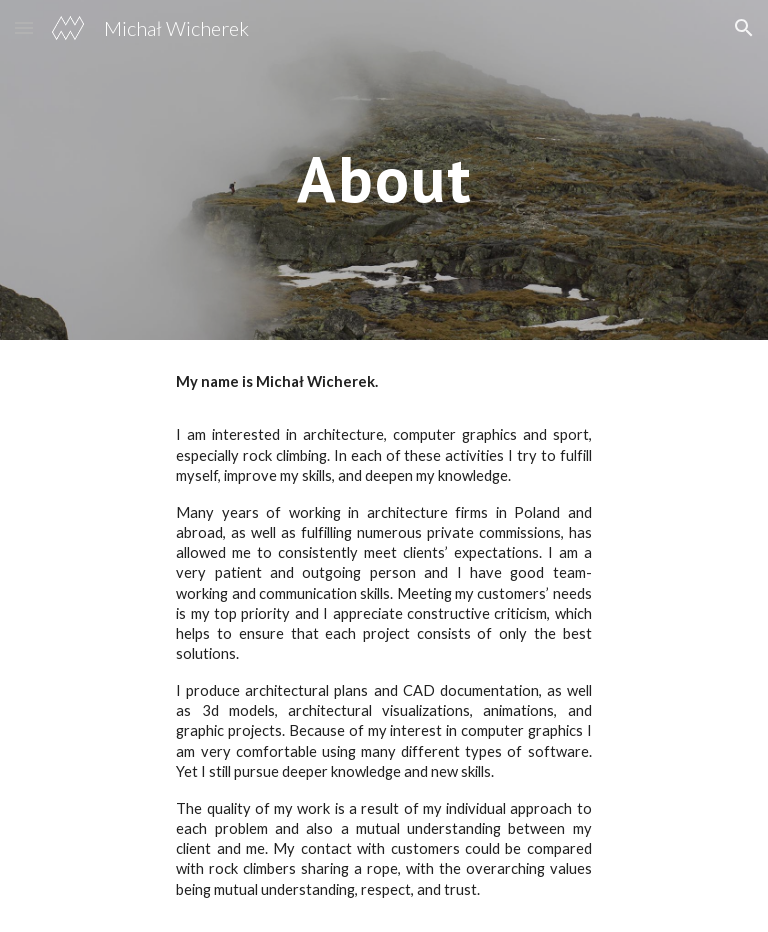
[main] (383, 169)
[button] (24, 27)
